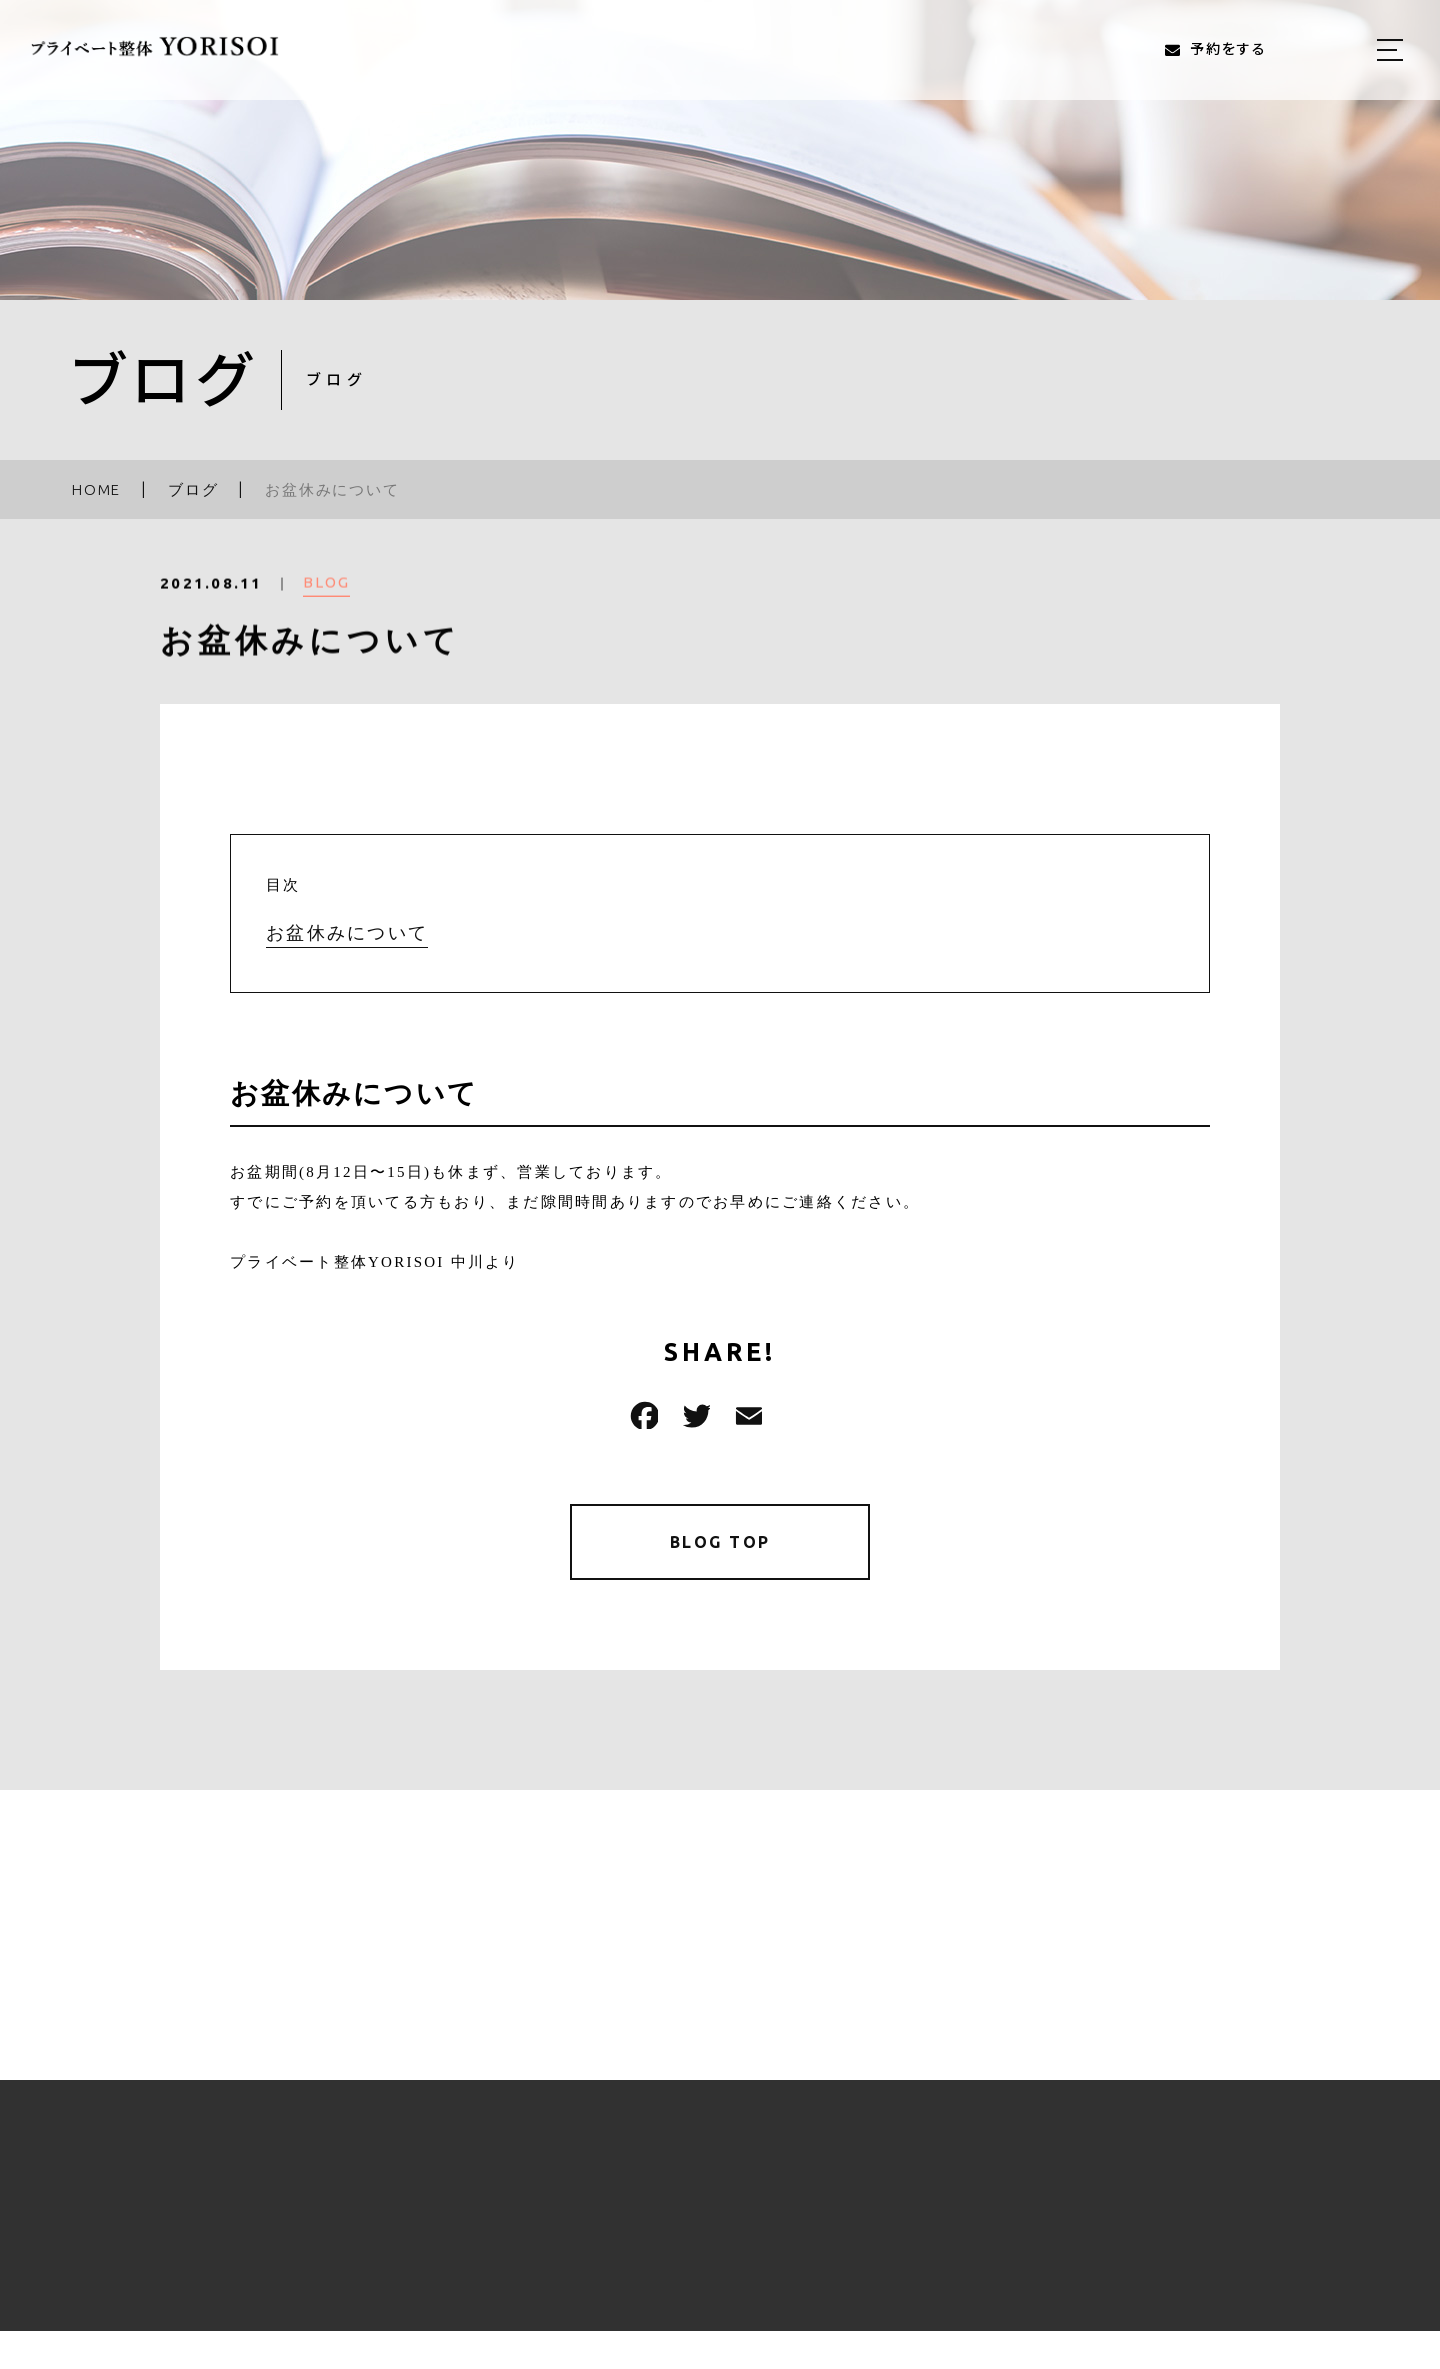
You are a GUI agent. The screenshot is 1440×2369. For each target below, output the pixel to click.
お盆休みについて (347, 933)
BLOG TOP (720, 1545)
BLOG (326, 598)
